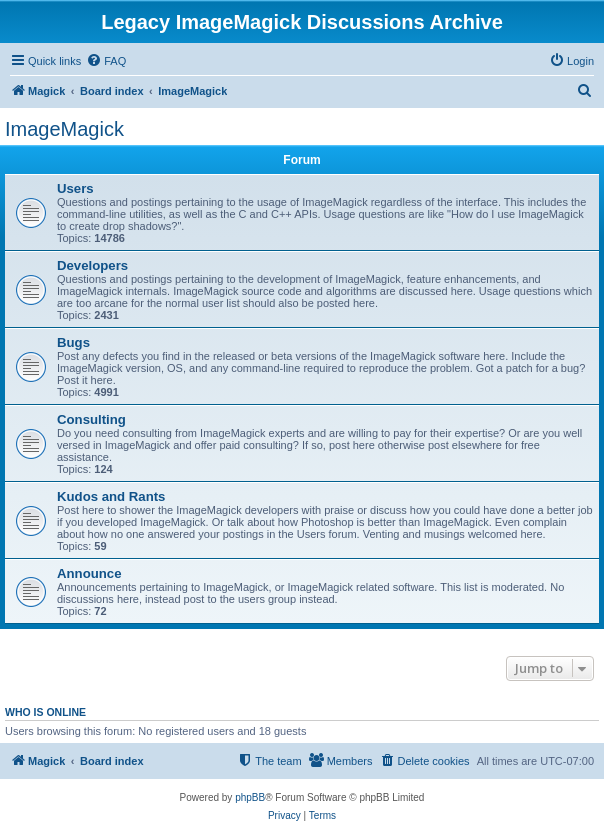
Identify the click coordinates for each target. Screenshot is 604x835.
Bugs (73, 342)
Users (75, 188)
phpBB (250, 797)
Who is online (45, 712)
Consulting (91, 419)
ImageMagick (64, 129)
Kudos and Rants (111, 496)
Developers (92, 265)
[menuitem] (106, 61)
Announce (89, 573)
